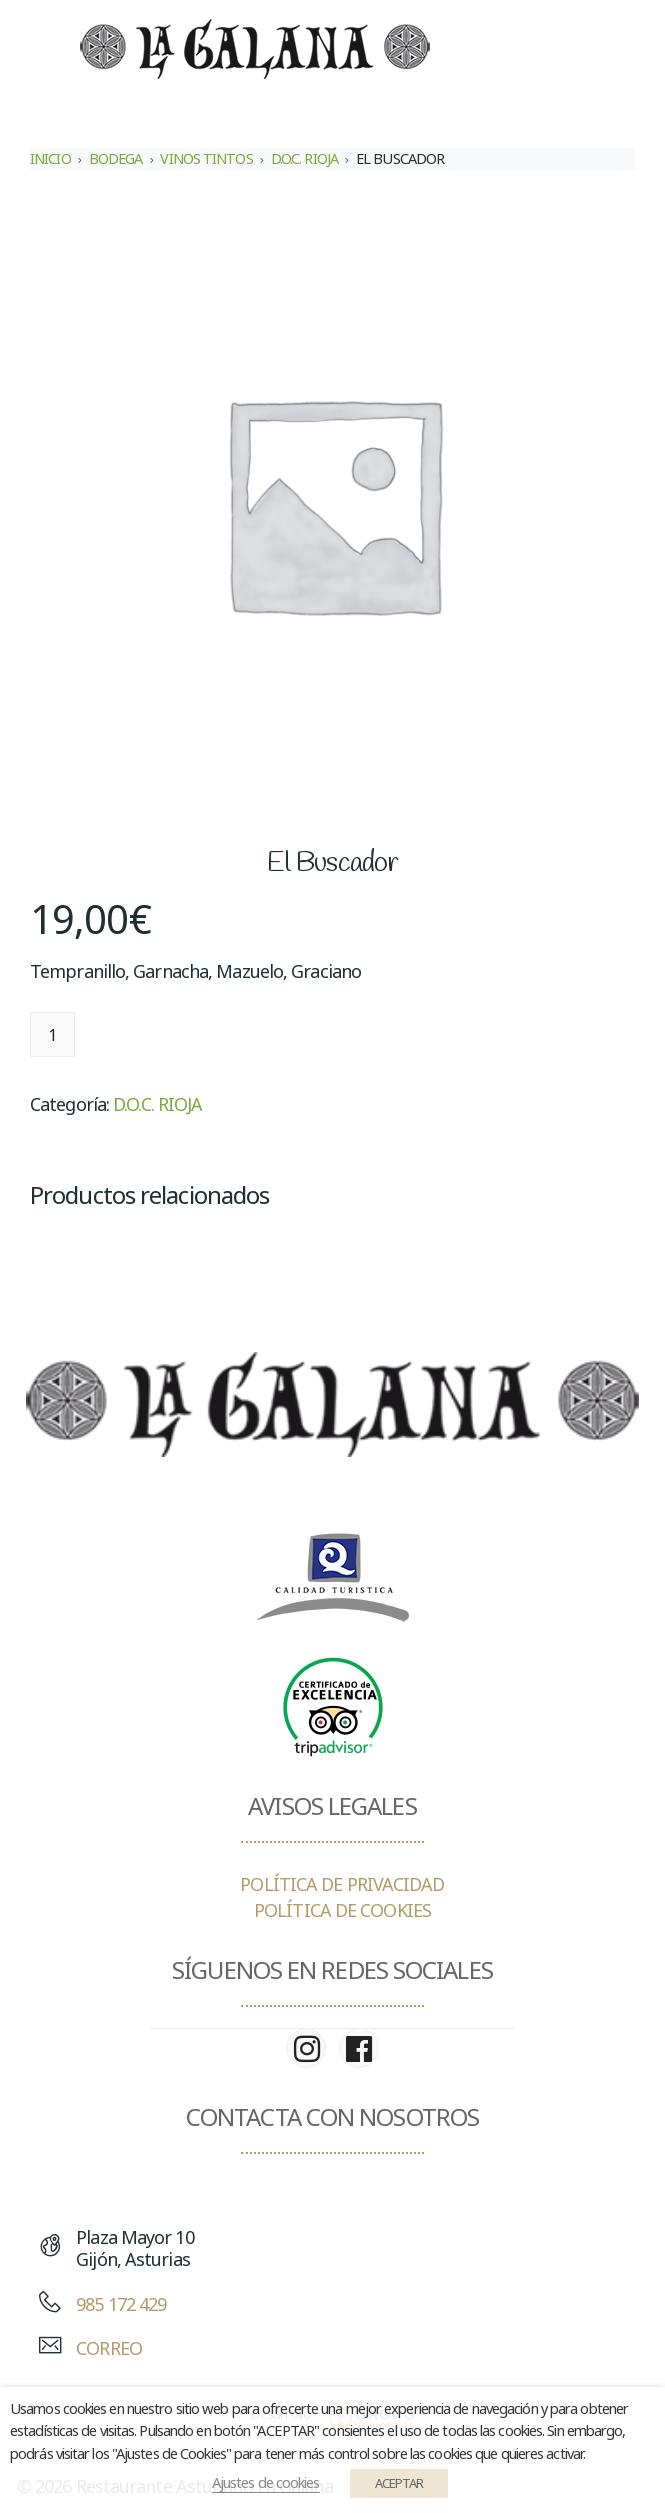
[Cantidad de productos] (52, 1034)
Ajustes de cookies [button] (266, 2482)
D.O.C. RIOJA (304, 158)
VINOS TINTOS (206, 158)
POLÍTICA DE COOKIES (342, 1910)
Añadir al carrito (172, 1034)
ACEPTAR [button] (399, 2483)
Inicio (50, 158)
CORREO (109, 2348)
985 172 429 (121, 2304)
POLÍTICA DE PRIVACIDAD (342, 1884)
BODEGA (116, 158)
